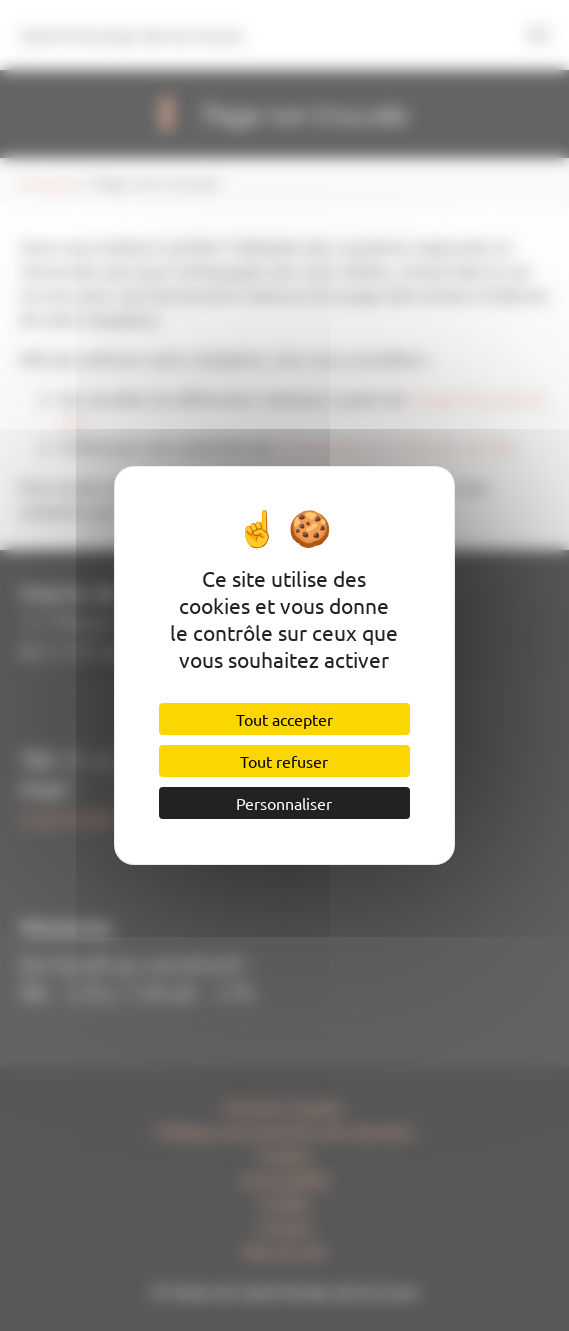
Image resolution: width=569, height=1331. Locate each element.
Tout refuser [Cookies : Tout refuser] (284, 761)
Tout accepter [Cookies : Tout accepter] (284, 719)
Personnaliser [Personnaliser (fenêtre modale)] (284, 803)
